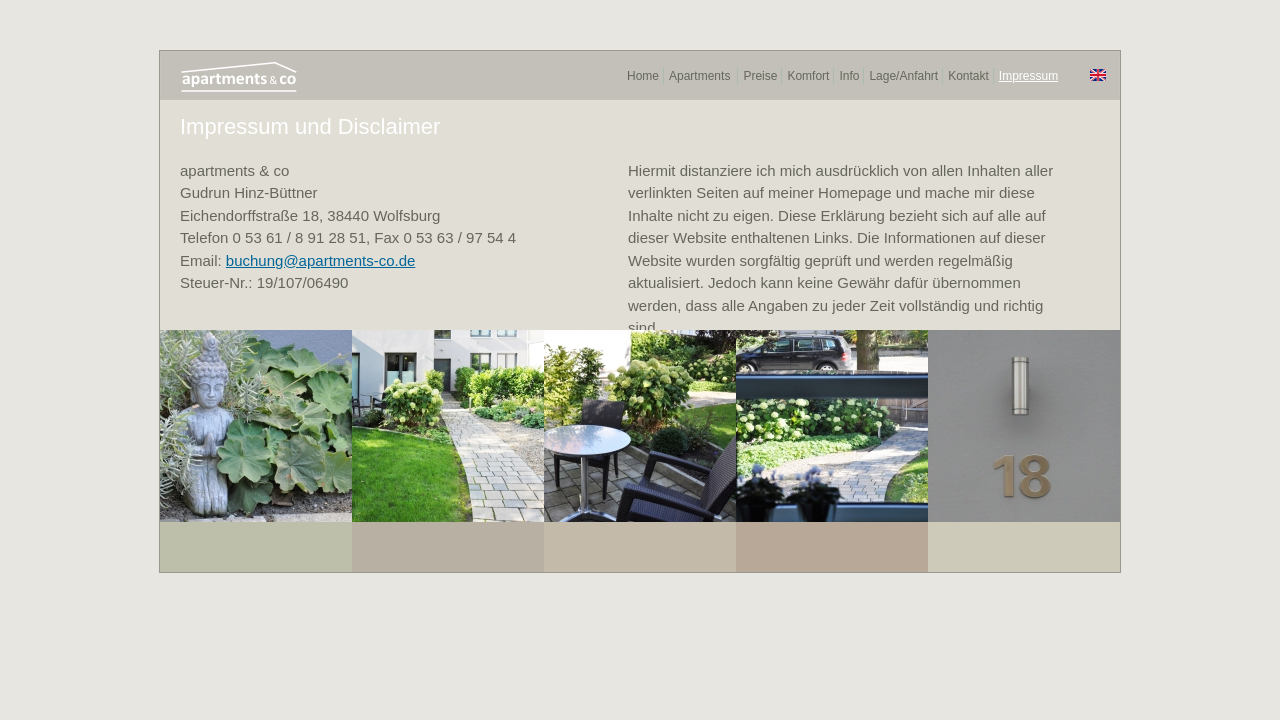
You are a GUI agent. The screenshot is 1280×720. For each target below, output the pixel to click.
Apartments (699, 76)
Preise (760, 76)
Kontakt (968, 76)
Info (849, 76)
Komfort (808, 76)
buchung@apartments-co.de (321, 260)
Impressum (1028, 76)
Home (643, 76)
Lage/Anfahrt (903, 76)
